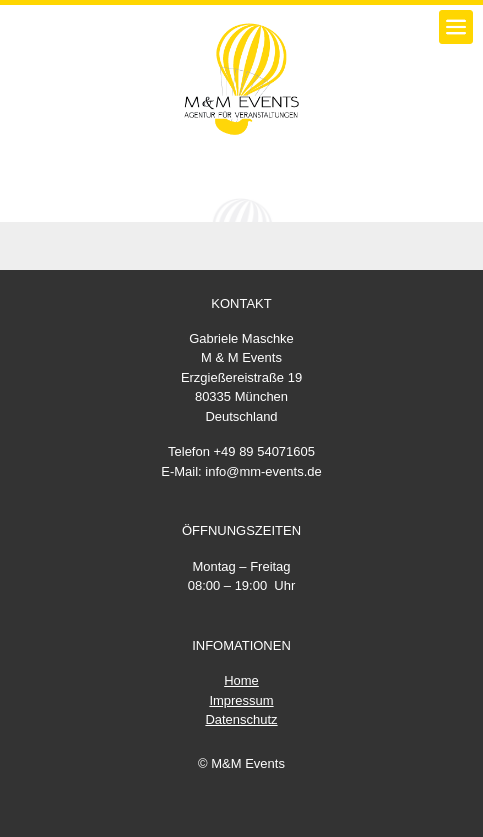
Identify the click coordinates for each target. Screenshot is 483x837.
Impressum (241, 700)
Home (241, 680)
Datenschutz (241, 719)
